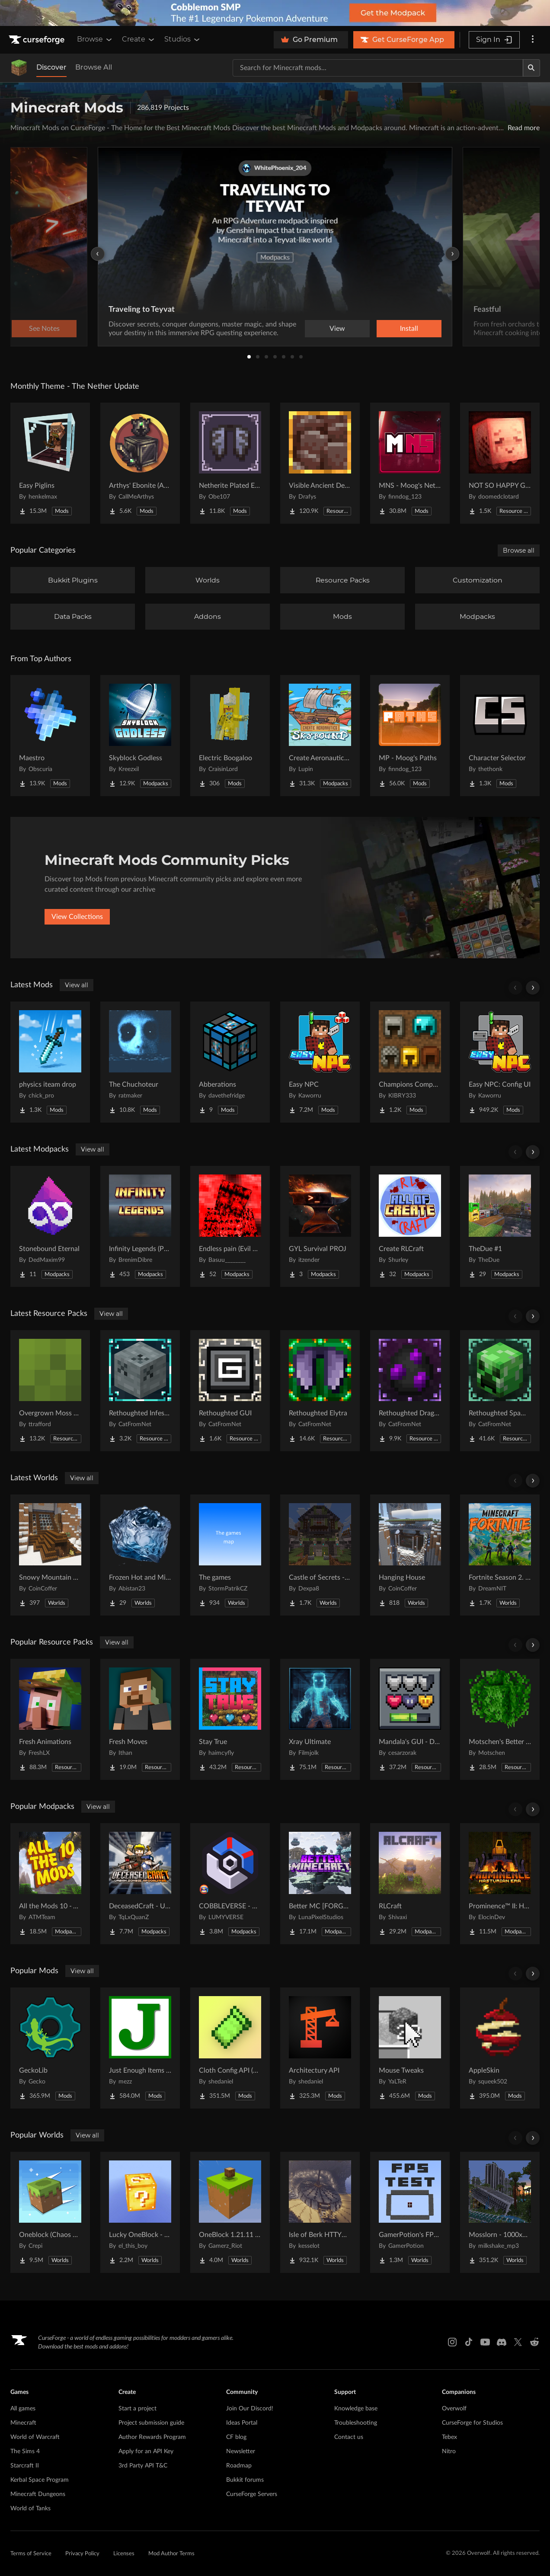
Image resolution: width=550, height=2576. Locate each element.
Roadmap (239, 2466)
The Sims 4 (25, 2451)
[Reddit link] (534, 2342)
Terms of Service (30, 2554)
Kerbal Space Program (39, 2480)
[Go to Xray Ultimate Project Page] (320, 1719)
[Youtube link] (485, 2342)
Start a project (137, 2409)
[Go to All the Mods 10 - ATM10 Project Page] (50, 1883)
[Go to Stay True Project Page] (230, 1719)
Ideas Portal (241, 2423)
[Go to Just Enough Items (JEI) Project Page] (140, 2048)
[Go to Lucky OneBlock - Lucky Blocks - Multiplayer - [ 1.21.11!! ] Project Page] (140, 2212)
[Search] (531, 68)
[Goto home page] (38, 39)
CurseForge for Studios (472, 2423)
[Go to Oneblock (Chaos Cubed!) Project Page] (50, 2212)
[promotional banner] (275, 13)
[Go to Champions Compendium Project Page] (410, 1062)
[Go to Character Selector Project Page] (500, 735)
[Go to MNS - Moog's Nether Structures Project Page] (410, 463)
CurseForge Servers (251, 2494)
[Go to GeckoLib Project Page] (50, 2048)
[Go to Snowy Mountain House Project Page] (50, 1555)
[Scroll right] (533, 988)
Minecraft (23, 2423)
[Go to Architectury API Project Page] (320, 2048)
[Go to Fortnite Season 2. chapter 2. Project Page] (500, 1555)
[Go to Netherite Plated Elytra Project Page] (230, 463)
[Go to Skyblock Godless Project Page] (140, 735)
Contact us (348, 2437)
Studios (182, 39)
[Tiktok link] (469, 2342)
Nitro (449, 2451)
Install (409, 328)
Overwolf (454, 2409)
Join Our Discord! (249, 2409)
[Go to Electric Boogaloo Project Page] (230, 735)
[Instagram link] (452, 2342)
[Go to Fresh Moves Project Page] (140, 1719)
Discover (51, 67)
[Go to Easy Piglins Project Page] (50, 463)
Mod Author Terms (171, 2554)
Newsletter (240, 2451)
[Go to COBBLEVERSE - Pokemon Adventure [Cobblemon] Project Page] (230, 1883)
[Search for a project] (378, 68)
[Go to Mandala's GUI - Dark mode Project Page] (410, 1719)
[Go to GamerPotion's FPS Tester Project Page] (410, 2212)
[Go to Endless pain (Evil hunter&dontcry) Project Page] (230, 1226)
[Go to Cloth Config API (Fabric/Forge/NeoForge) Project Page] (230, 2048)
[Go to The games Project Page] (230, 1555)
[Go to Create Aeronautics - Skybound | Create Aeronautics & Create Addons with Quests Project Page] (320, 735)
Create (139, 39)
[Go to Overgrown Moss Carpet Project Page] (50, 1390)
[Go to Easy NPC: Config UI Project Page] (500, 1062)
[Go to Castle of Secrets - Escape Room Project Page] (320, 1555)
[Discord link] (501, 2342)
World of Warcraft (35, 2437)
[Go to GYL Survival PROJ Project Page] (320, 1226)
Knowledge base (355, 2409)
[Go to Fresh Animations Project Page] (50, 1719)
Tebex (449, 2437)
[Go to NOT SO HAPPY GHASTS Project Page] (500, 463)
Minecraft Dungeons (37, 2494)
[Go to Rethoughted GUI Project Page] (230, 1390)
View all (76, 985)
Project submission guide (151, 2423)
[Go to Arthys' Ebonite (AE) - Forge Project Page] (140, 463)
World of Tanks (30, 2509)
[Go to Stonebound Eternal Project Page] (50, 1226)
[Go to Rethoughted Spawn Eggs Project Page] (500, 1390)
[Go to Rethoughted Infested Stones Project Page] (140, 1390)
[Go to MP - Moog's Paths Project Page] (410, 735)
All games (22, 2409)
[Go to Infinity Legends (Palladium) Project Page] (140, 1226)
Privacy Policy (82, 2554)
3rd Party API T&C (142, 2466)
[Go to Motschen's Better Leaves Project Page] (500, 1719)
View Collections (77, 916)
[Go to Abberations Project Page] (230, 1062)
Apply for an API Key (145, 2451)
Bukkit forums (245, 2480)
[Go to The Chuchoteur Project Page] (140, 1062)
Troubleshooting (355, 2423)
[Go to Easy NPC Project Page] (320, 1062)
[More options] (532, 39)
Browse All (93, 67)
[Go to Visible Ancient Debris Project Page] (320, 463)
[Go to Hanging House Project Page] (410, 1555)
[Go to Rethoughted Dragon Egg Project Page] (410, 1390)
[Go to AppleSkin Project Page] (500, 2048)
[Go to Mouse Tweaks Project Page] (410, 2048)
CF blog (236, 2437)
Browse (95, 39)
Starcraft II (24, 2466)
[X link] (518, 2342)
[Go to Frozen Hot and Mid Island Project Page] (140, 1555)
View (337, 328)
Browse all (518, 550)
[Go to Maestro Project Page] (50, 735)
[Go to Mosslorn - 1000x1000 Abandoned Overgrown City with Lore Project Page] (500, 2212)
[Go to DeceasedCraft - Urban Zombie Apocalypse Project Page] (140, 1883)
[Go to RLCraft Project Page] (410, 1883)
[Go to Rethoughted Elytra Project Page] (320, 1390)
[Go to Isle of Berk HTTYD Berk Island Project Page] (320, 2212)
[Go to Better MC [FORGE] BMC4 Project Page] (320, 1883)
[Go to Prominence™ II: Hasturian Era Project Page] (500, 1883)
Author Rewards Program (152, 2437)
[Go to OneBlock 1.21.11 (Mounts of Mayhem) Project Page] (230, 2212)
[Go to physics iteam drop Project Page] (50, 1062)
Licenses (123, 2554)
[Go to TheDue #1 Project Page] (500, 1226)
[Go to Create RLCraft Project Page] (410, 1226)
